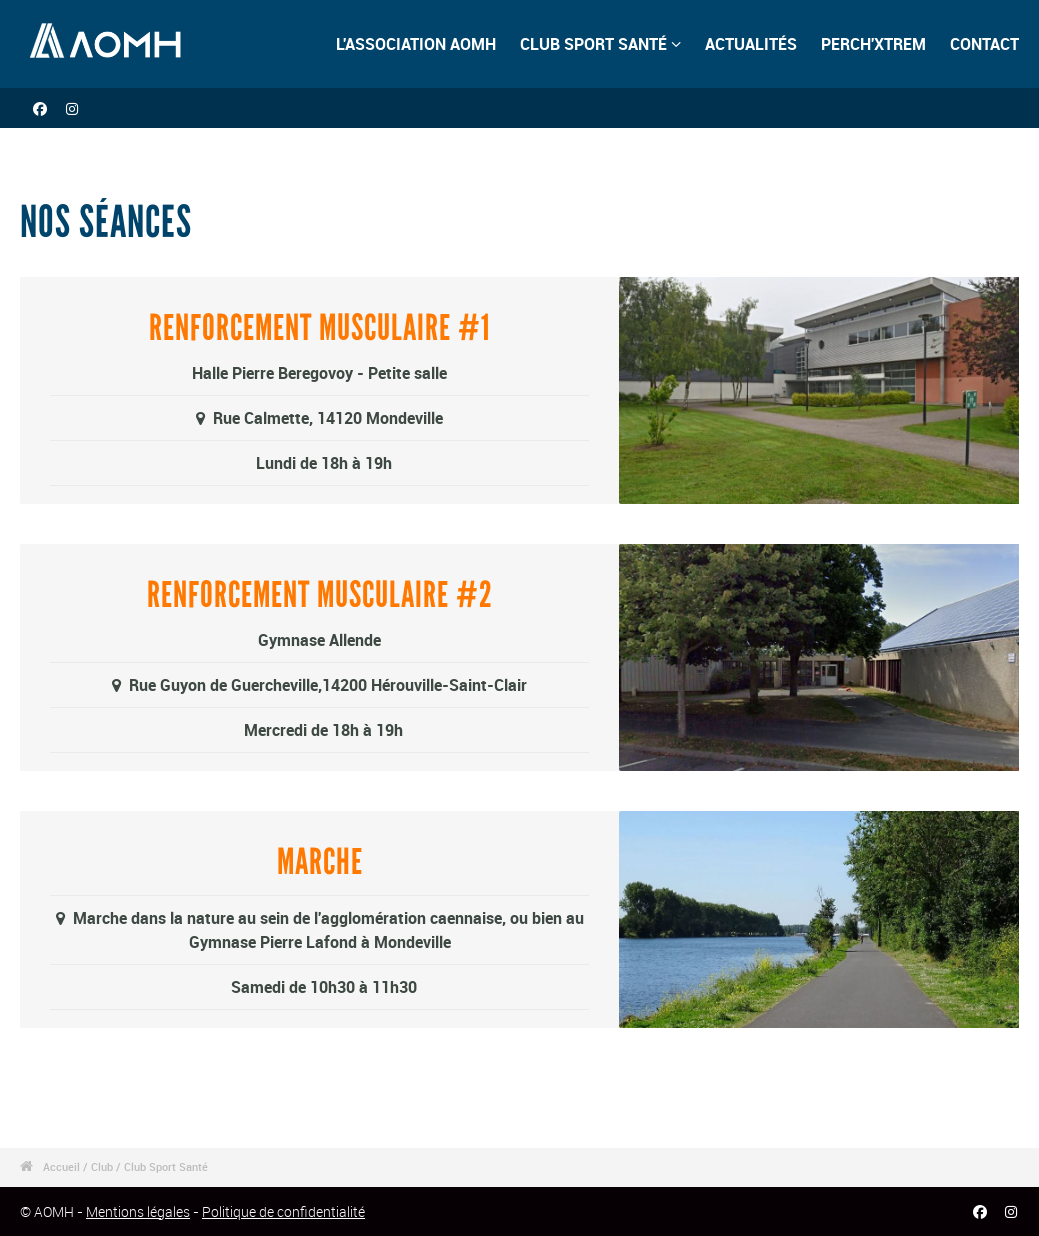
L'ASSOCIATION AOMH (416, 44)
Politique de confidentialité (283, 1211)
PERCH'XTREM (873, 44)
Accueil (61, 1166)
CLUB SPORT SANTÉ (600, 44)
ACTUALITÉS (751, 44)
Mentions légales (138, 1211)
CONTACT (984, 44)
